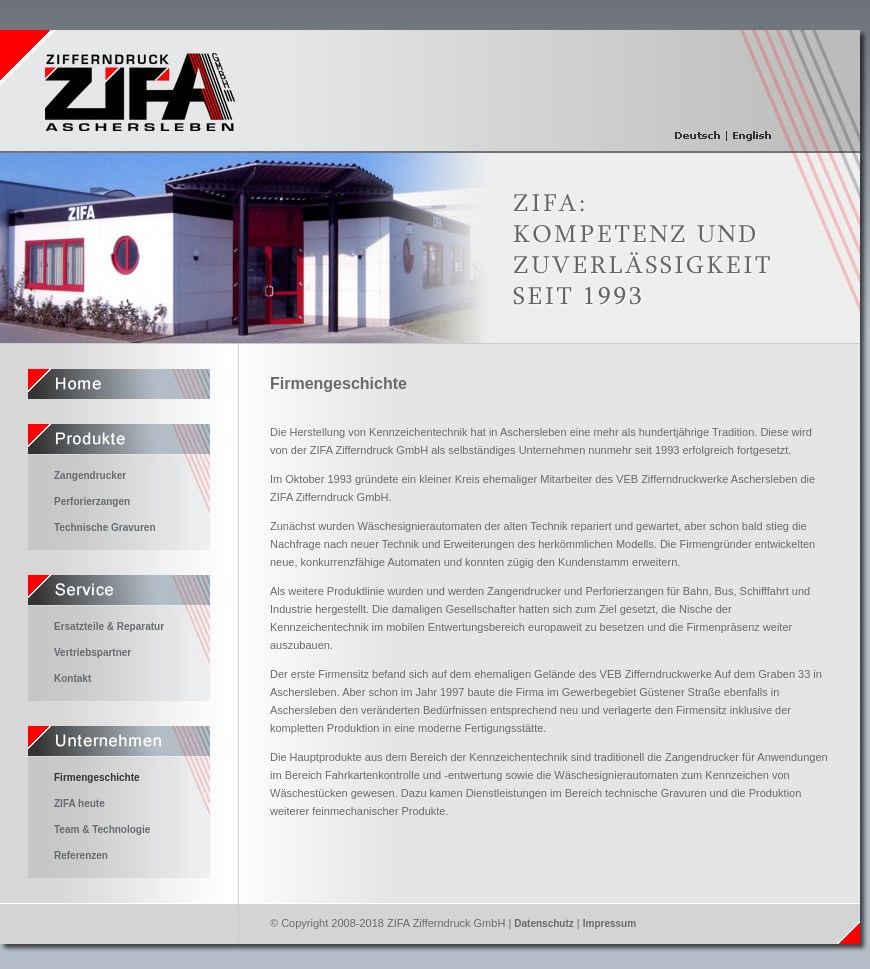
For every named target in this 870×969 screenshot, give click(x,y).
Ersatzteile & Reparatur (109, 626)
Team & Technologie (102, 829)
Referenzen (81, 855)
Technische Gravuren (105, 527)
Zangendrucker (90, 475)
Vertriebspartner (92, 652)
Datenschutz (543, 923)
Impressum (609, 923)
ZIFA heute (79, 803)
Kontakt (72, 678)
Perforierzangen (92, 501)
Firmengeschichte (97, 777)
